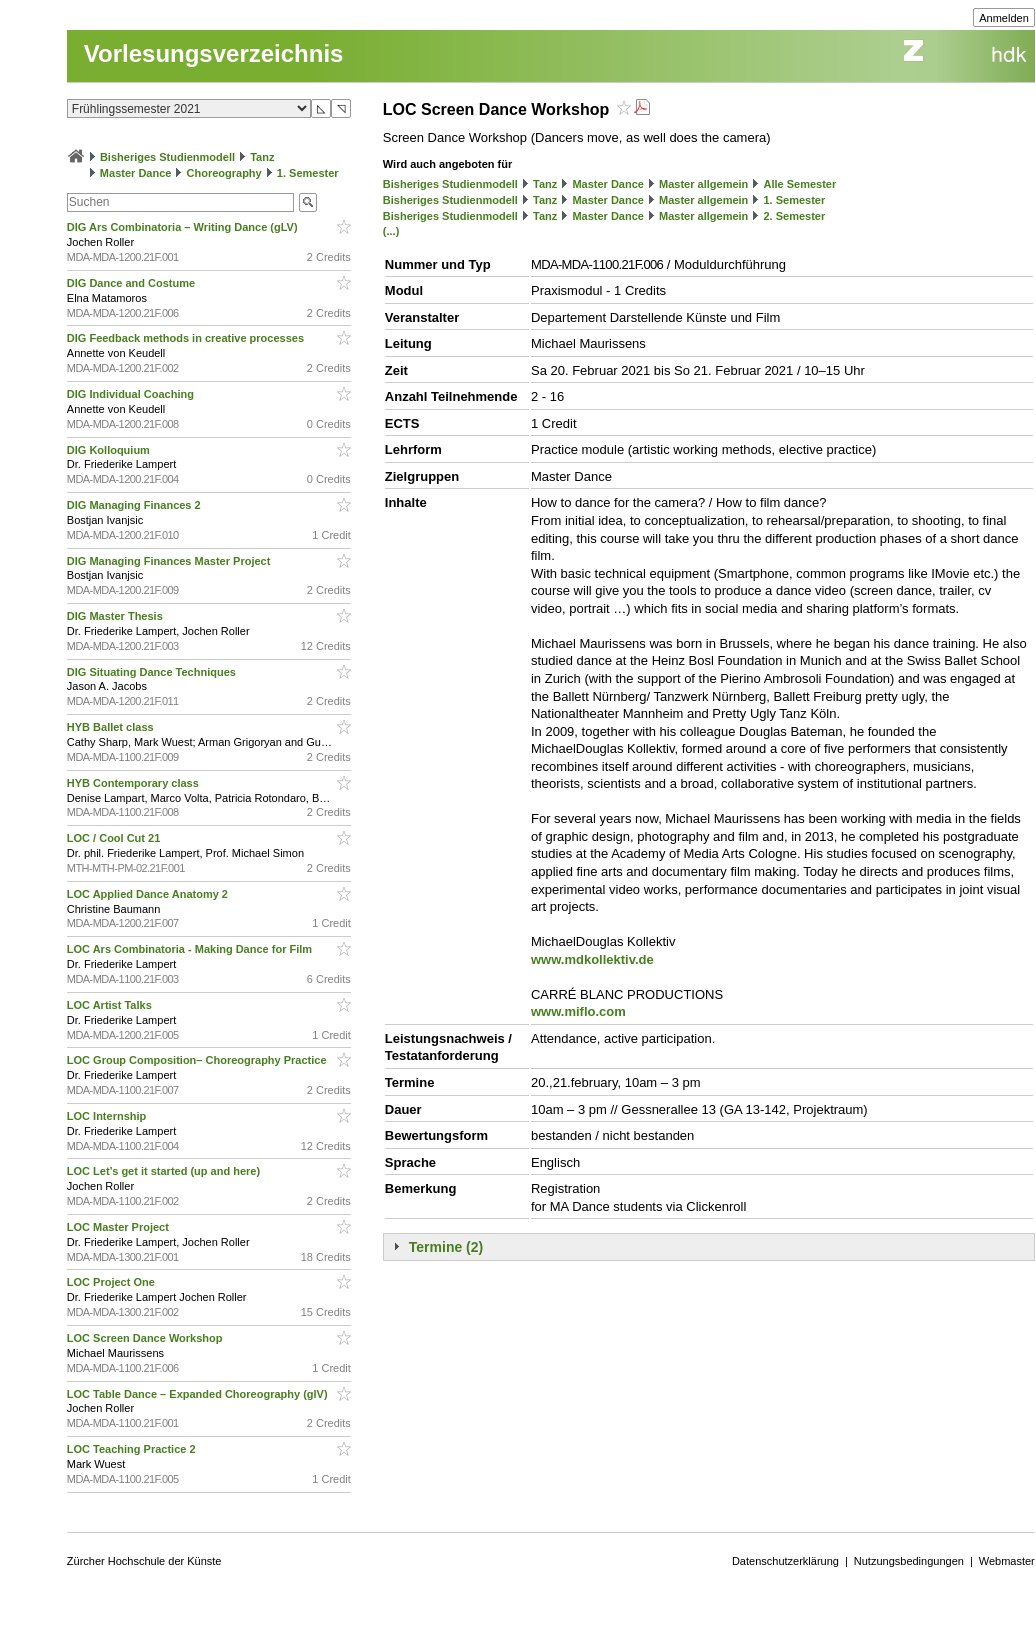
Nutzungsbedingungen (909, 1561)
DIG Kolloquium (110, 450)
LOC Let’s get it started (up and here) (165, 1171)
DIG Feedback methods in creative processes (187, 338)
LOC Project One (112, 1282)
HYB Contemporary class (134, 783)
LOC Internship (108, 1116)
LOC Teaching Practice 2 (133, 1449)
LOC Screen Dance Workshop (146, 1338)
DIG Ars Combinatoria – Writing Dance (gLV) (184, 227)
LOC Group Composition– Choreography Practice (198, 1060)
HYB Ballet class (112, 727)
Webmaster (1007, 1561)
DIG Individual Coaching (132, 394)
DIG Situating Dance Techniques (153, 672)
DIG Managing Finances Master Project (170, 561)
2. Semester (794, 216)
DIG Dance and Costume (132, 283)
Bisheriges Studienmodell (167, 157)
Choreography (224, 173)
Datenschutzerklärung (785, 1561)
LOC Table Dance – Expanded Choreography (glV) (199, 1394)
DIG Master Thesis (116, 616)
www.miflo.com (578, 1011)
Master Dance (136, 173)
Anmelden (1004, 18)
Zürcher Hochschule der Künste (144, 1561)
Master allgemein (703, 184)
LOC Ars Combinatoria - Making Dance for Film (191, 949)
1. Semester (308, 173)
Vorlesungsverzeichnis (214, 53)
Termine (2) (446, 1247)
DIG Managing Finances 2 (135, 505)
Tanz (262, 157)
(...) (391, 231)
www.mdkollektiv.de (592, 959)
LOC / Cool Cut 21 (115, 838)
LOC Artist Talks (111, 1005)
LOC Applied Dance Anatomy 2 (149, 894)
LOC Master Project (119, 1227)
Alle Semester (799, 184)
